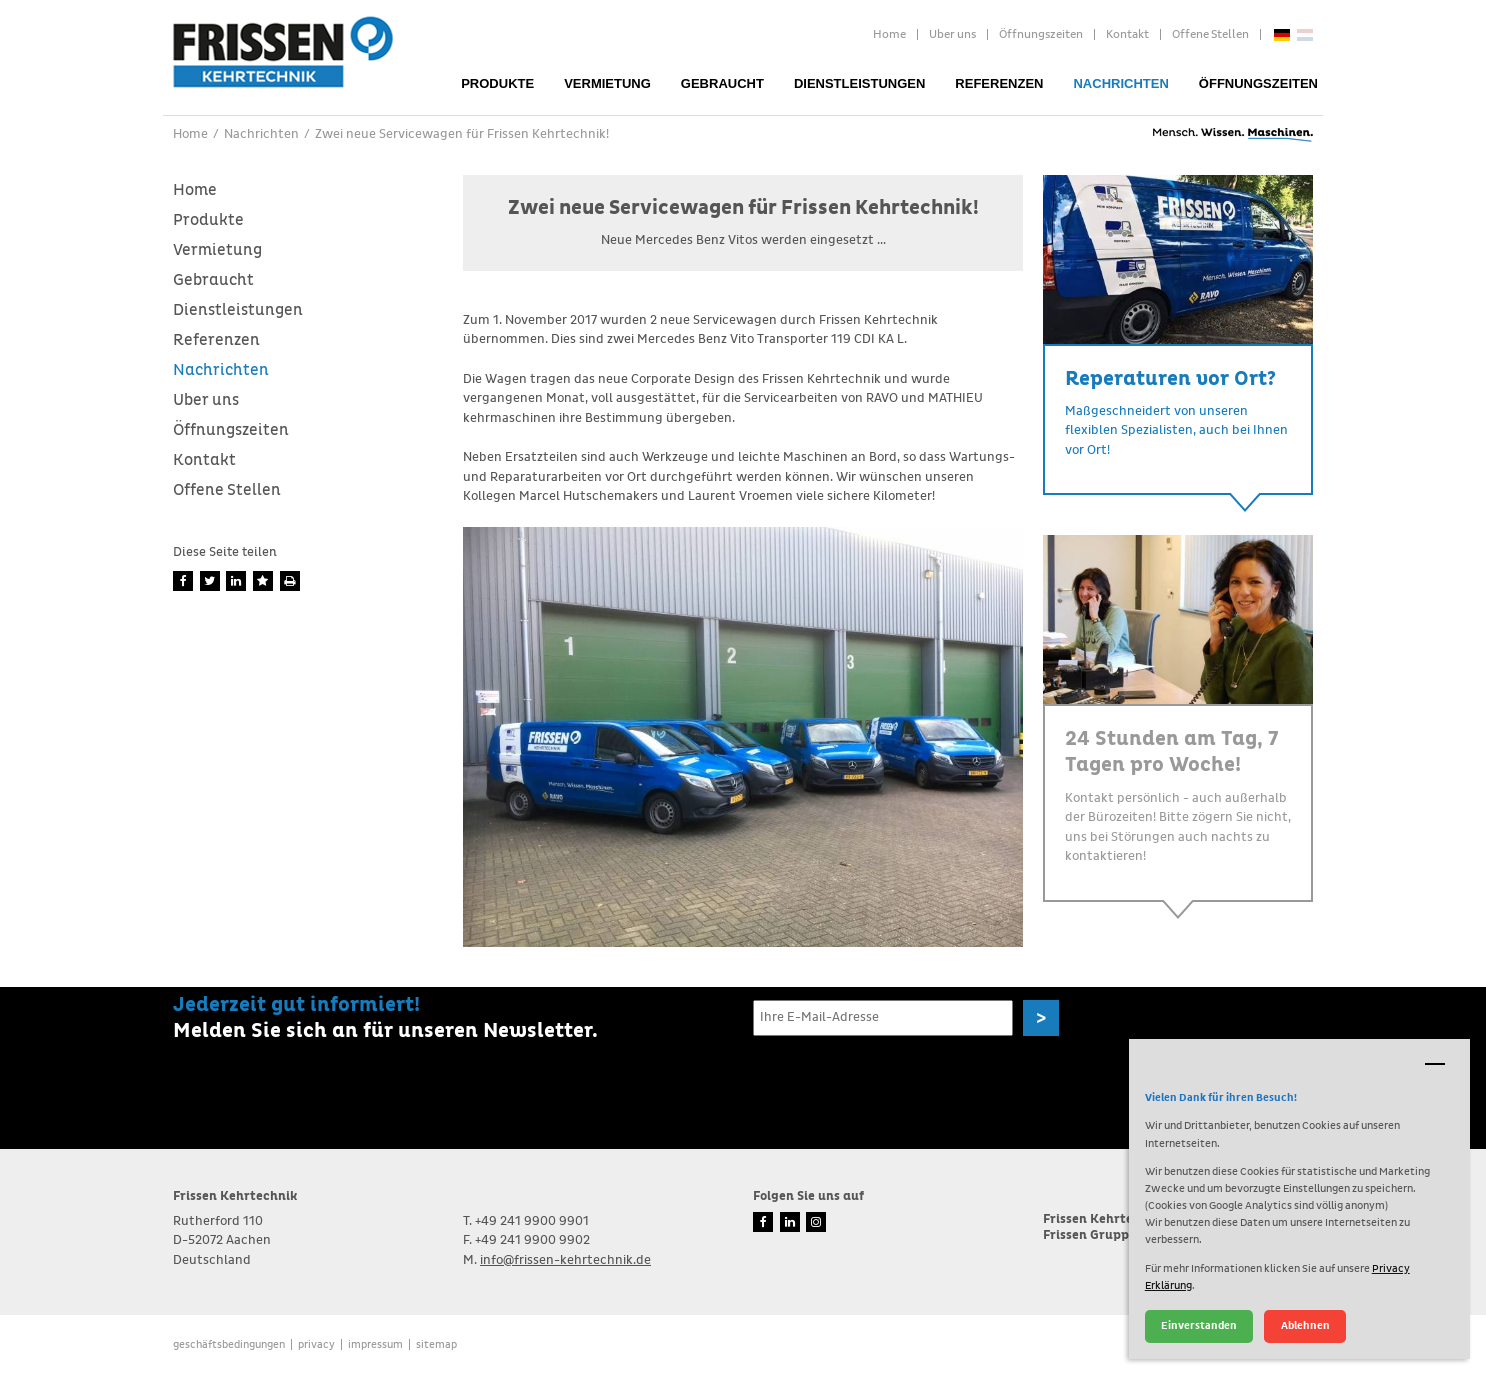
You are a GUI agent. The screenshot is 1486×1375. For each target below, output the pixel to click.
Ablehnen (1305, 1325)
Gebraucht (722, 83)
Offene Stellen (1210, 35)
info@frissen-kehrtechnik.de (565, 1260)
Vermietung (607, 83)
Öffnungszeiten (1041, 35)
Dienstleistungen (859, 83)
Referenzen (999, 83)
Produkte (497, 83)
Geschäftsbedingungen (229, 1344)
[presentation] (905, 1083)
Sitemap (436, 1344)
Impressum (375, 1344)
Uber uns (952, 35)
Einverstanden (1199, 1325)
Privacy (316, 1344)
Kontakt (1127, 35)
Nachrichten (1120, 83)
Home (889, 35)
